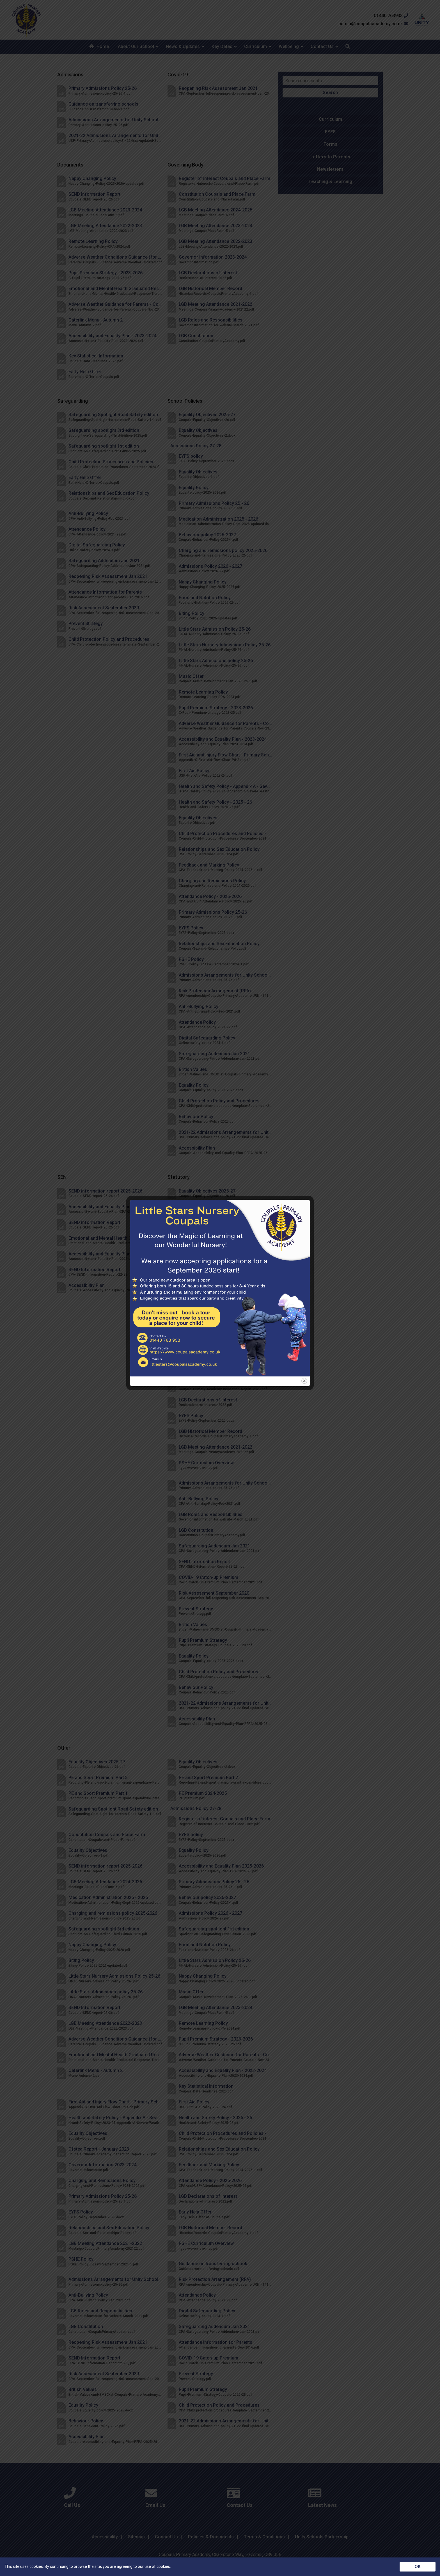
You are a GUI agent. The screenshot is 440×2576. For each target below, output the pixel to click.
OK (417, 2566)
